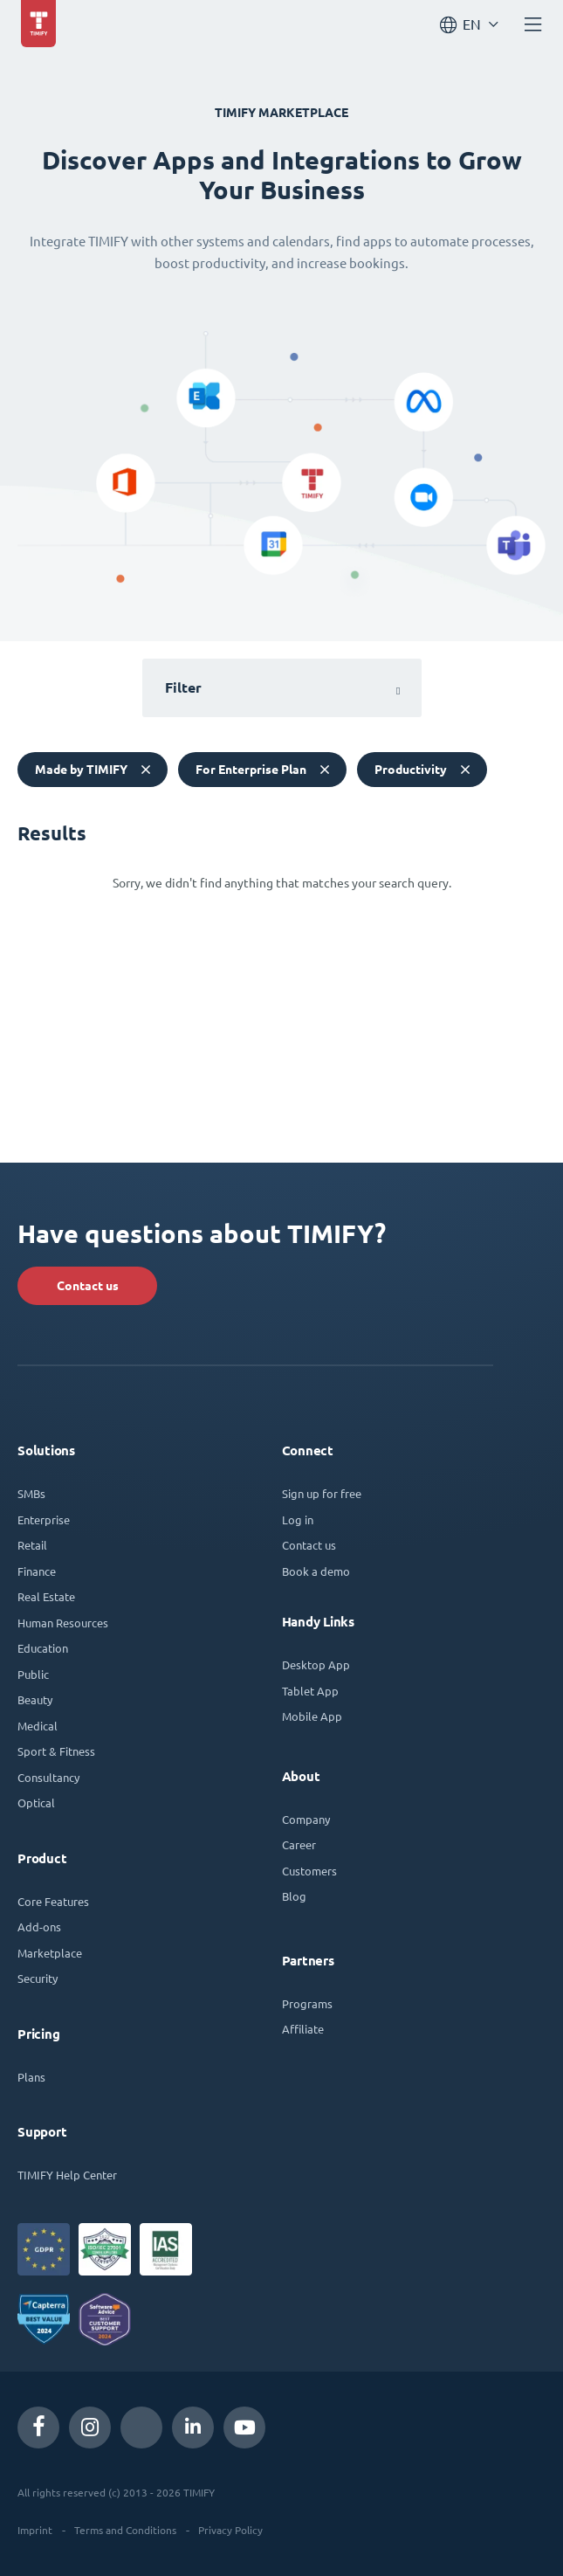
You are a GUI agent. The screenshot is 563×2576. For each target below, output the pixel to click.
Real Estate (46, 1596)
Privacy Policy (230, 2530)
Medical (37, 1725)
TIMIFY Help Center (67, 2174)
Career (299, 1844)
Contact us (88, 1286)
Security (37, 1978)
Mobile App (312, 1716)
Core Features (53, 1901)
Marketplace (49, 1952)
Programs (307, 2003)
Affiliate (303, 2028)
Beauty (34, 1699)
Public (33, 1674)
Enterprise (43, 1519)
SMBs (31, 1493)
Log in (297, 1519)
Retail (32, 1544)
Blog (294, 1896)
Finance (36, 1571)
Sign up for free (321, 1493)
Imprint (34, 2530)
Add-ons (39, 1926)
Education (42, 1647)
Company (306, 1819)
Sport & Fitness (56, 1751)
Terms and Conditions (125, 2530)
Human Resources (62, 1622)
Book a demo (316, 1571)
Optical (36, 1802)
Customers (309, 1870)
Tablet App (310, 1690)
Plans (31, 2076)
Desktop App (316, 1664)
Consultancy (48, 1777)
